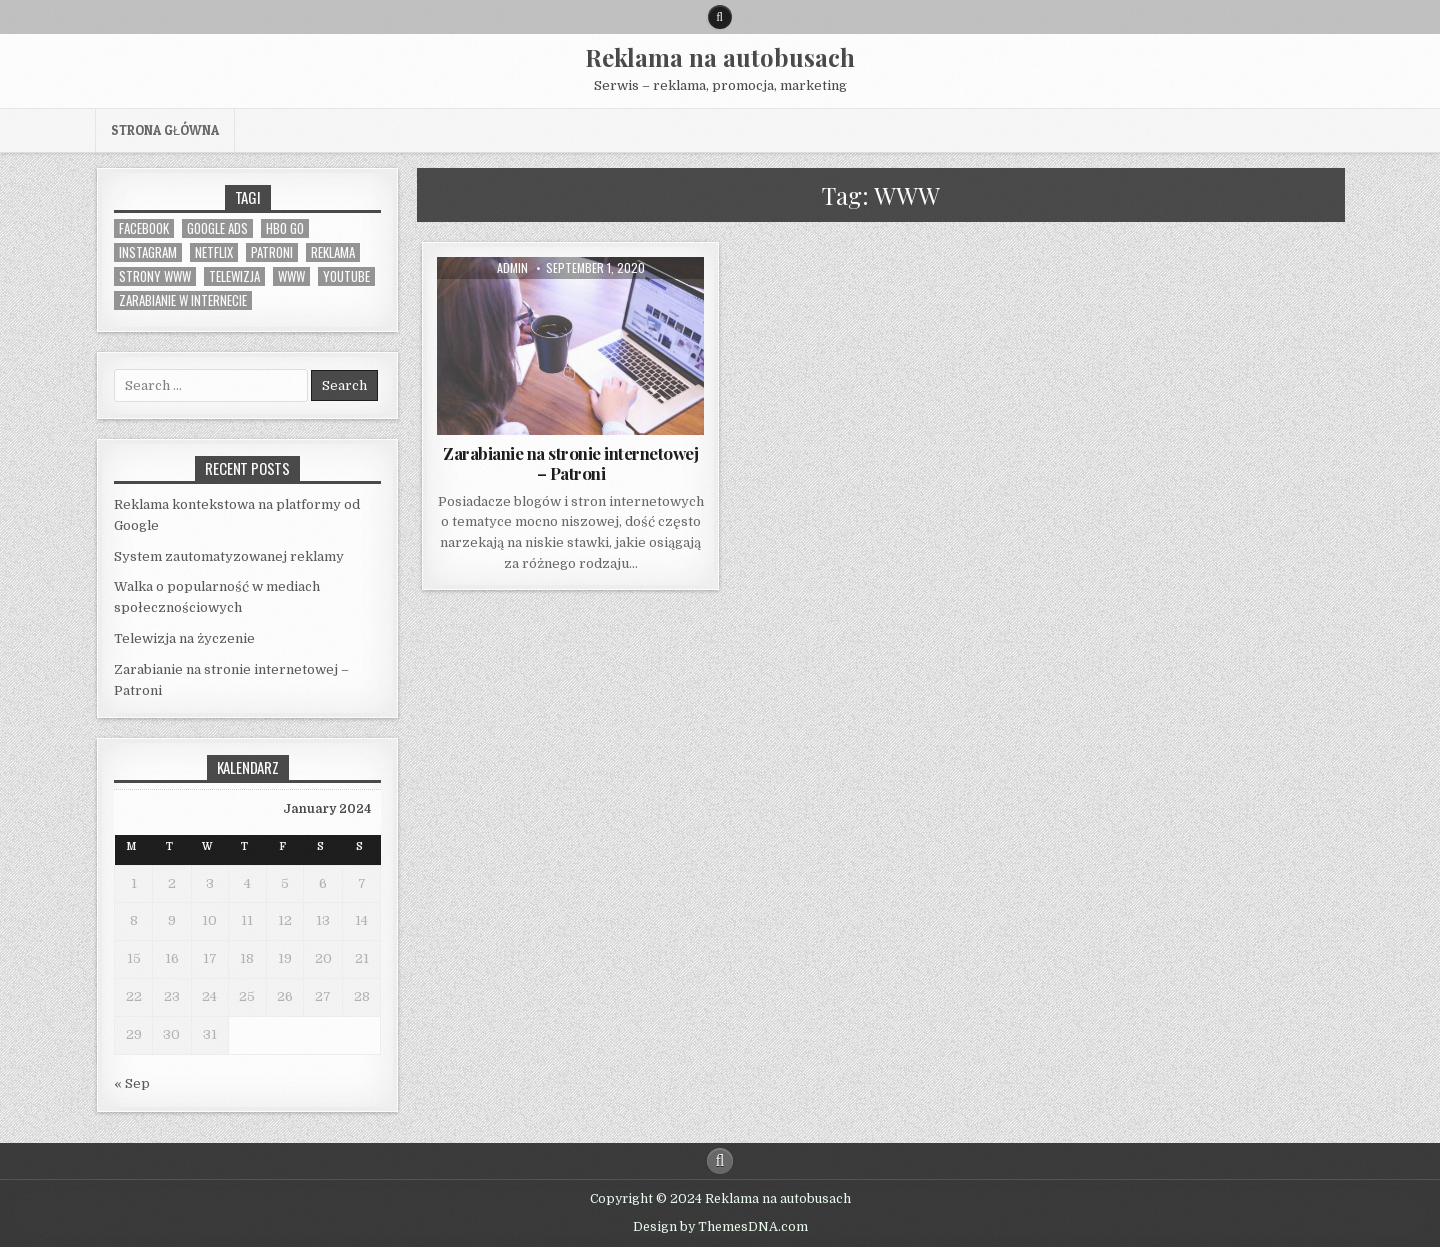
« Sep (132, 1083)
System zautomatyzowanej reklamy (229, 556)
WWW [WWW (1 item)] (291, 276)
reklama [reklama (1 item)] (333, 252)
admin (512, 268)
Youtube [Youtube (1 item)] (346, 276)
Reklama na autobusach (720, 57)
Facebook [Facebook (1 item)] (144, 228)
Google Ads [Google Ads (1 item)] (217, 228)
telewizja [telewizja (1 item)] (234, 276)
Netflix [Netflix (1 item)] (214, 252)
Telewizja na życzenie (184, 638)
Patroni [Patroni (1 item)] (272, 252)
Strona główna (165, 130)
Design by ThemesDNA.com (720, 1227)
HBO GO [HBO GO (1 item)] (285, 228)
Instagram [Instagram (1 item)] (148, 252)
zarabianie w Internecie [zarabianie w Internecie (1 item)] (183, 300)
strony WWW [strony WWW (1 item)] (155, 276)
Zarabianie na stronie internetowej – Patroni (570, 463)
